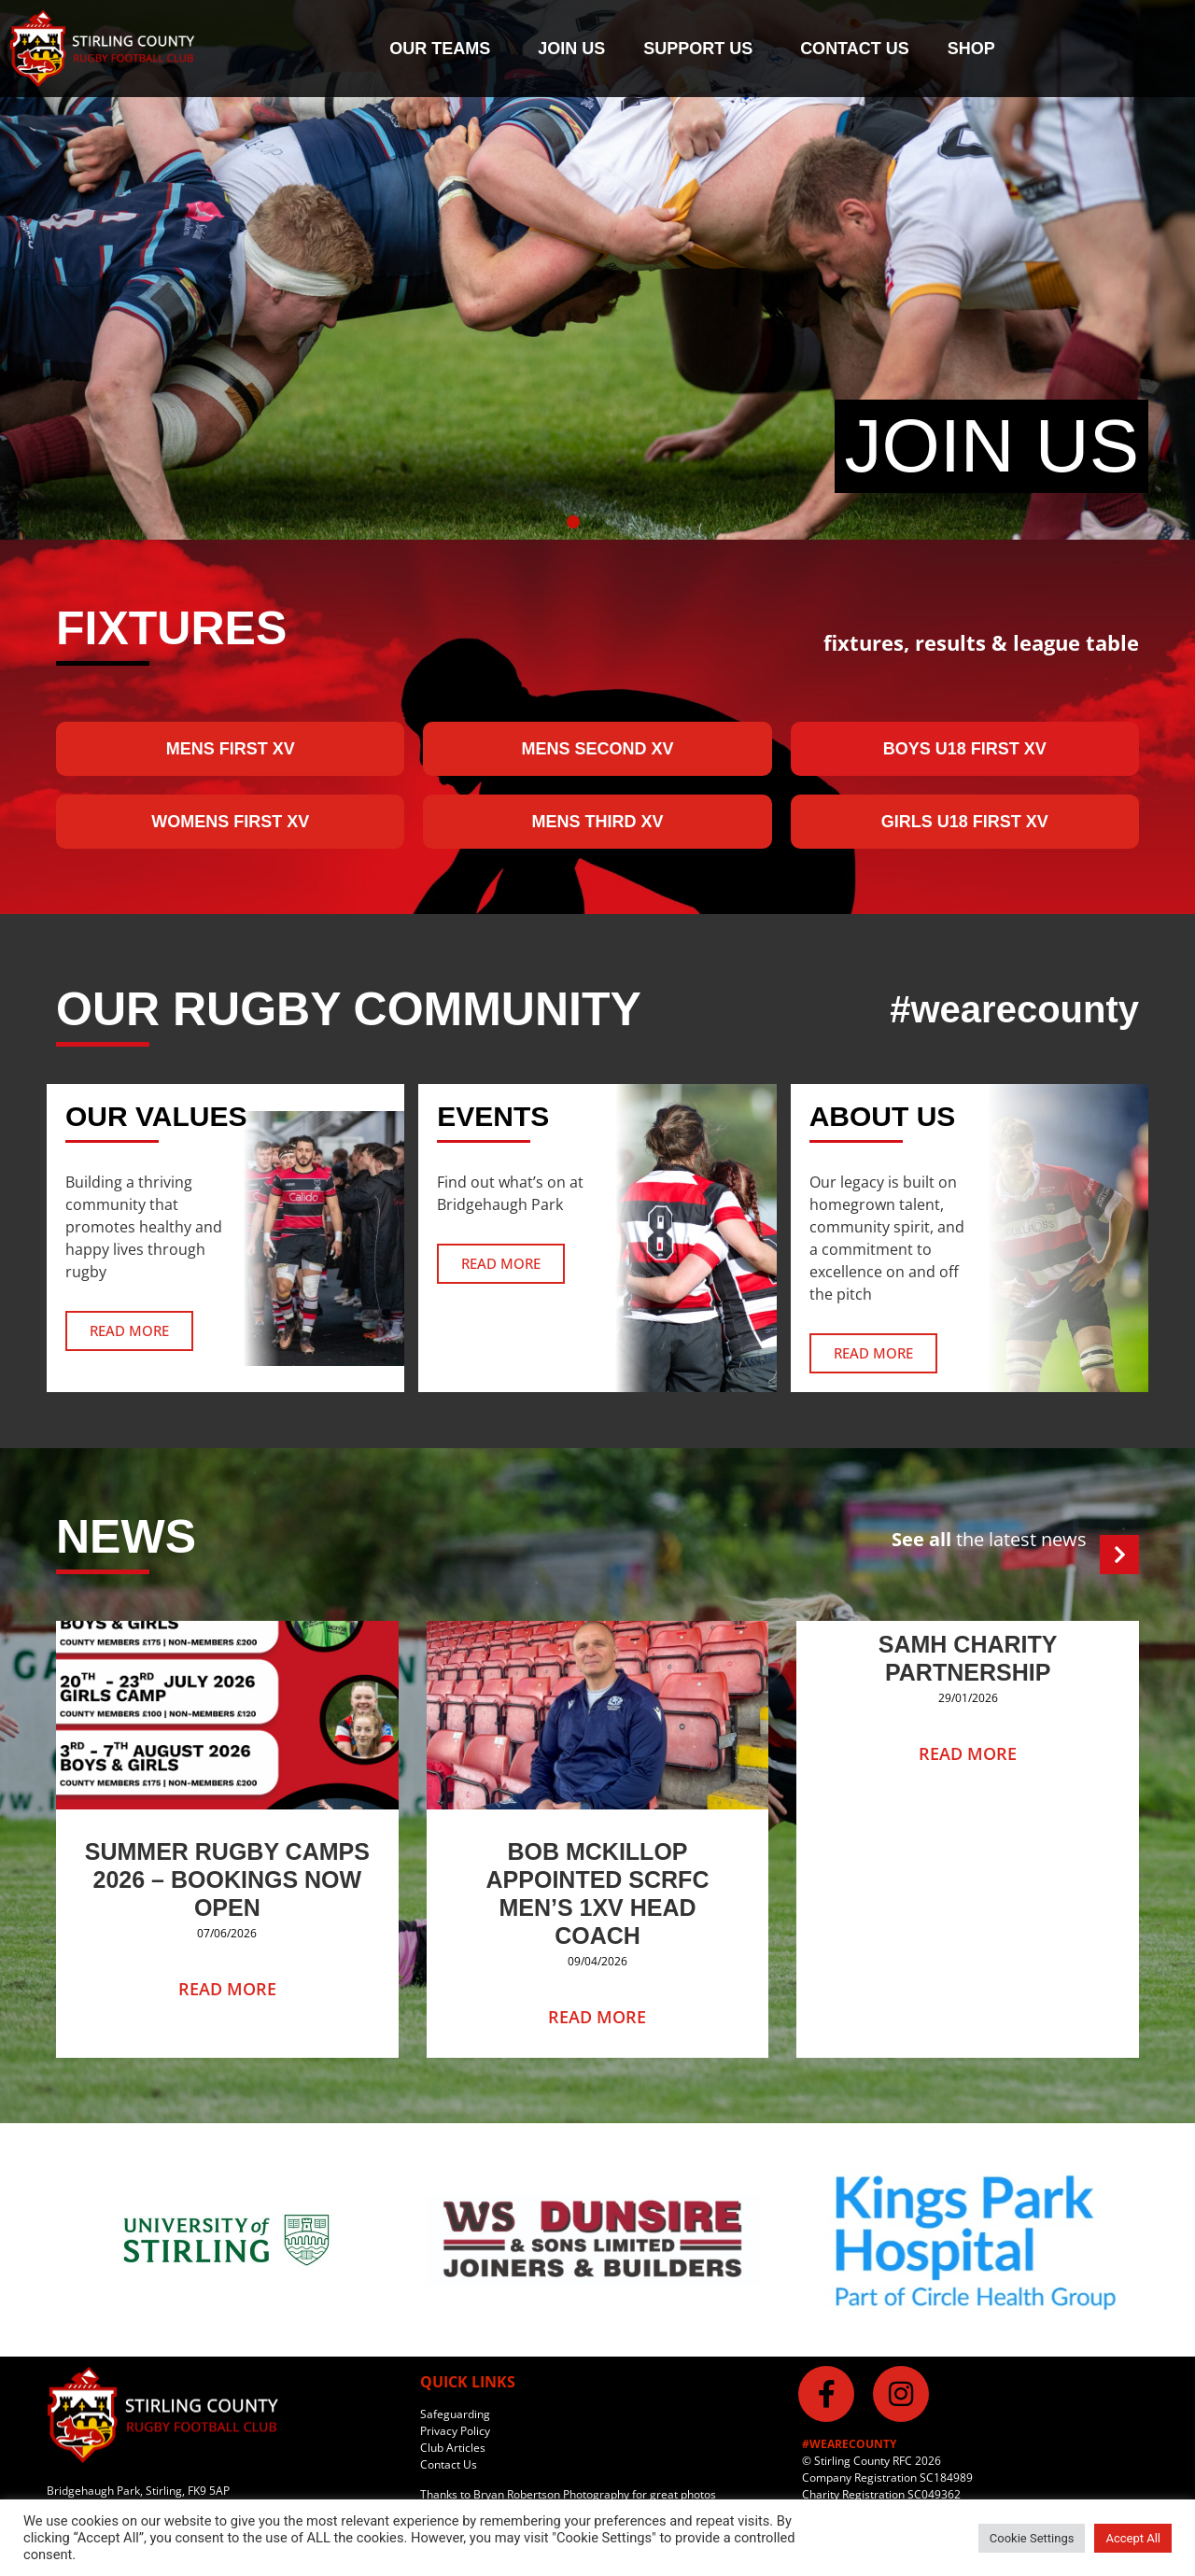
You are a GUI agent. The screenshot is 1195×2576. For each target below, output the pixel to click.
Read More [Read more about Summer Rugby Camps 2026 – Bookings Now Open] (227, 1989)
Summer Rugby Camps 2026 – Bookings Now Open (227, 1879)
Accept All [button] (1132, 2538)
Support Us (702, 48)
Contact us (854, 48)
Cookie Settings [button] (1032, 2538)
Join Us (571, 48)
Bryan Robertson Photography (551, 2494)
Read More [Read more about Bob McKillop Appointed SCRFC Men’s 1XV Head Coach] (597, 2017)
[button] (573, 521)
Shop (971, 48)
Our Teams (444, 48)
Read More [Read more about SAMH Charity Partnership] (968, 1753)
